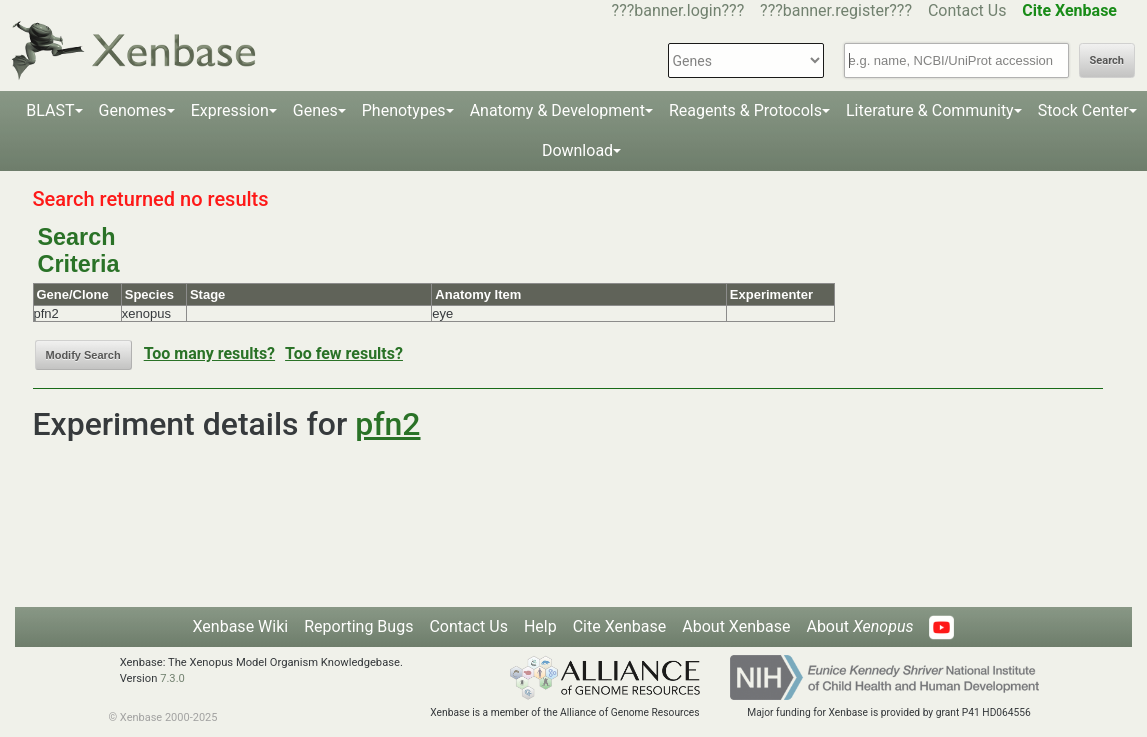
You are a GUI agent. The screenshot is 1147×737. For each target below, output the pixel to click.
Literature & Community (930, 110)
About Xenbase (736, 626)
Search (1107, 60)
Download (577, 150)
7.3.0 (172, 678)
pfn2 (387, 424)
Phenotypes (404, 110)
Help (540, 626)
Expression (230, 110)
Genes (315, 110)
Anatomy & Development (557, 110)
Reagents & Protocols (745, 110)
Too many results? (209, 353)
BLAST (50, 110)
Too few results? (344, 353)
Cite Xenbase (620, 626)
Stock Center (1083, 110)
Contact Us (967, 10)
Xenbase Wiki (241, 626)
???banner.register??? (836, 10)
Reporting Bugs (358, 626)
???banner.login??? (678, 10)
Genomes (133, 110)
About (859, 626)
